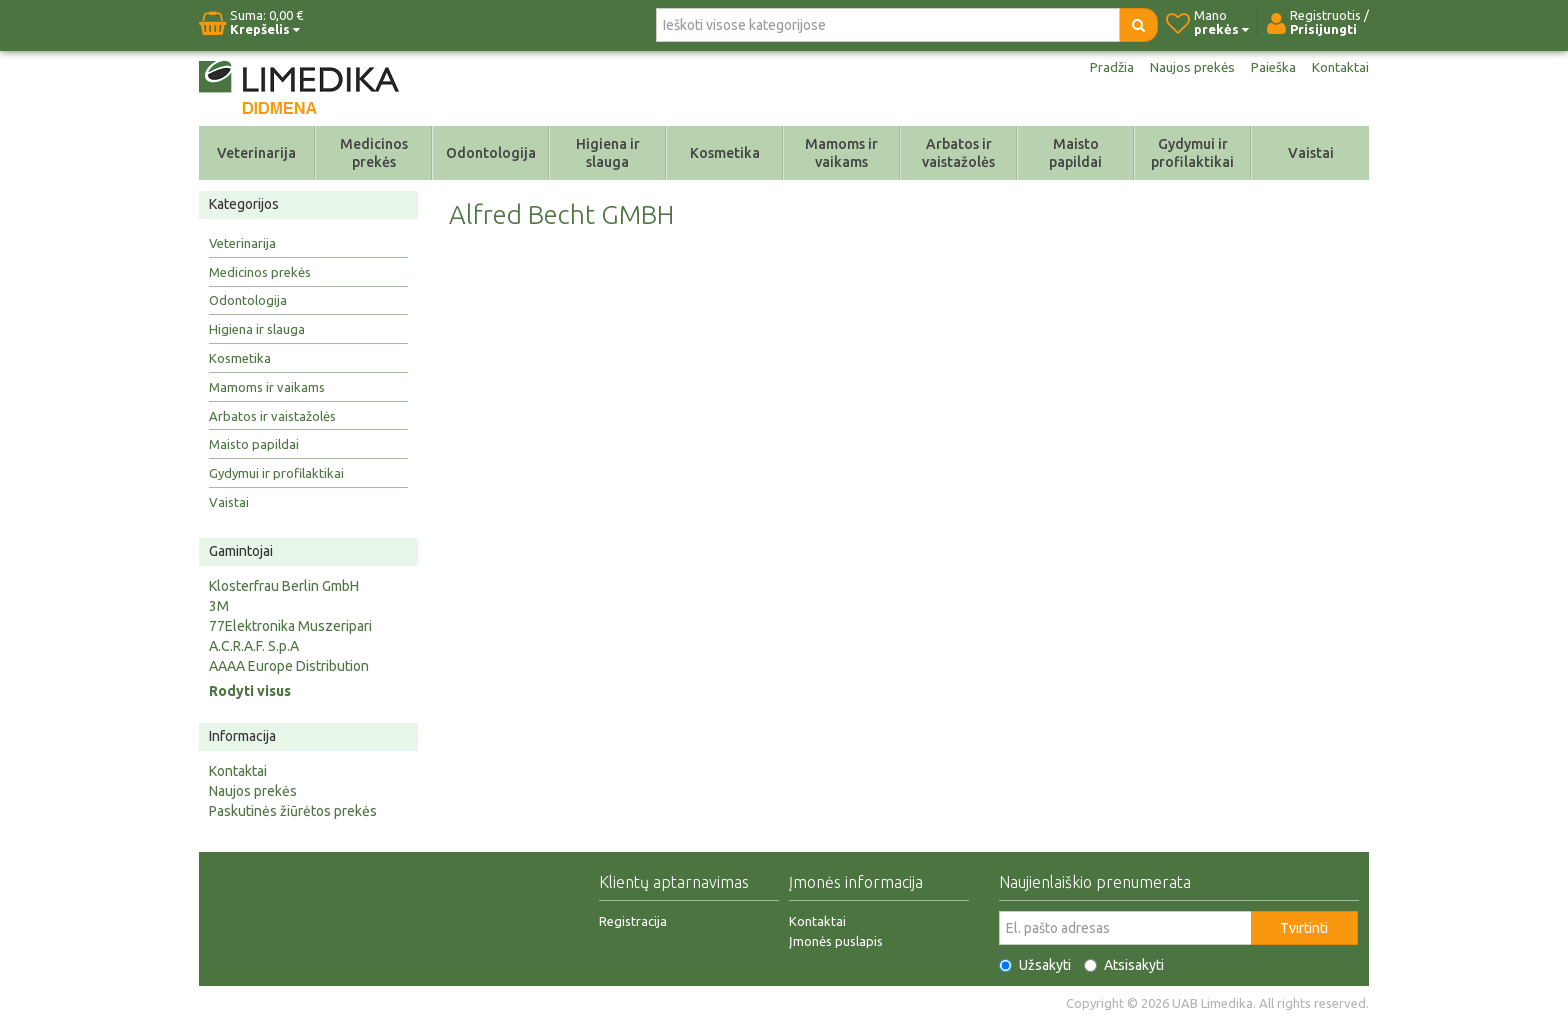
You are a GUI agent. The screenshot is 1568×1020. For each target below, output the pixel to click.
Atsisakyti (1124, 965)
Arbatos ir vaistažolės (958, 153)
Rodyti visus (250, 691)
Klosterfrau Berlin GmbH (284, 586)
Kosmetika (725, 153)
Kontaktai (1340, 68)
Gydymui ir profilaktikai (1192, 153)
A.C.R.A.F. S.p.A (254, 646)
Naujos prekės (1189, 68)
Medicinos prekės (374, 153)
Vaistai (1311, 153)
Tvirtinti (1304, 928)
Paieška (1272, 68)
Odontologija (491, 153)
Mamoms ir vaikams (841, 153)
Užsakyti (1035, 965)
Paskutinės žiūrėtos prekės (293, 811)
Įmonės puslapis (836, 941)
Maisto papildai (1075, 153)
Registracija (633, 921)
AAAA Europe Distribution (289, 666)
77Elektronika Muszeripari (290, 626)
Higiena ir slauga (608, 153)
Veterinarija (256, 153)
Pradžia (1106, 68)
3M (219, 606)
